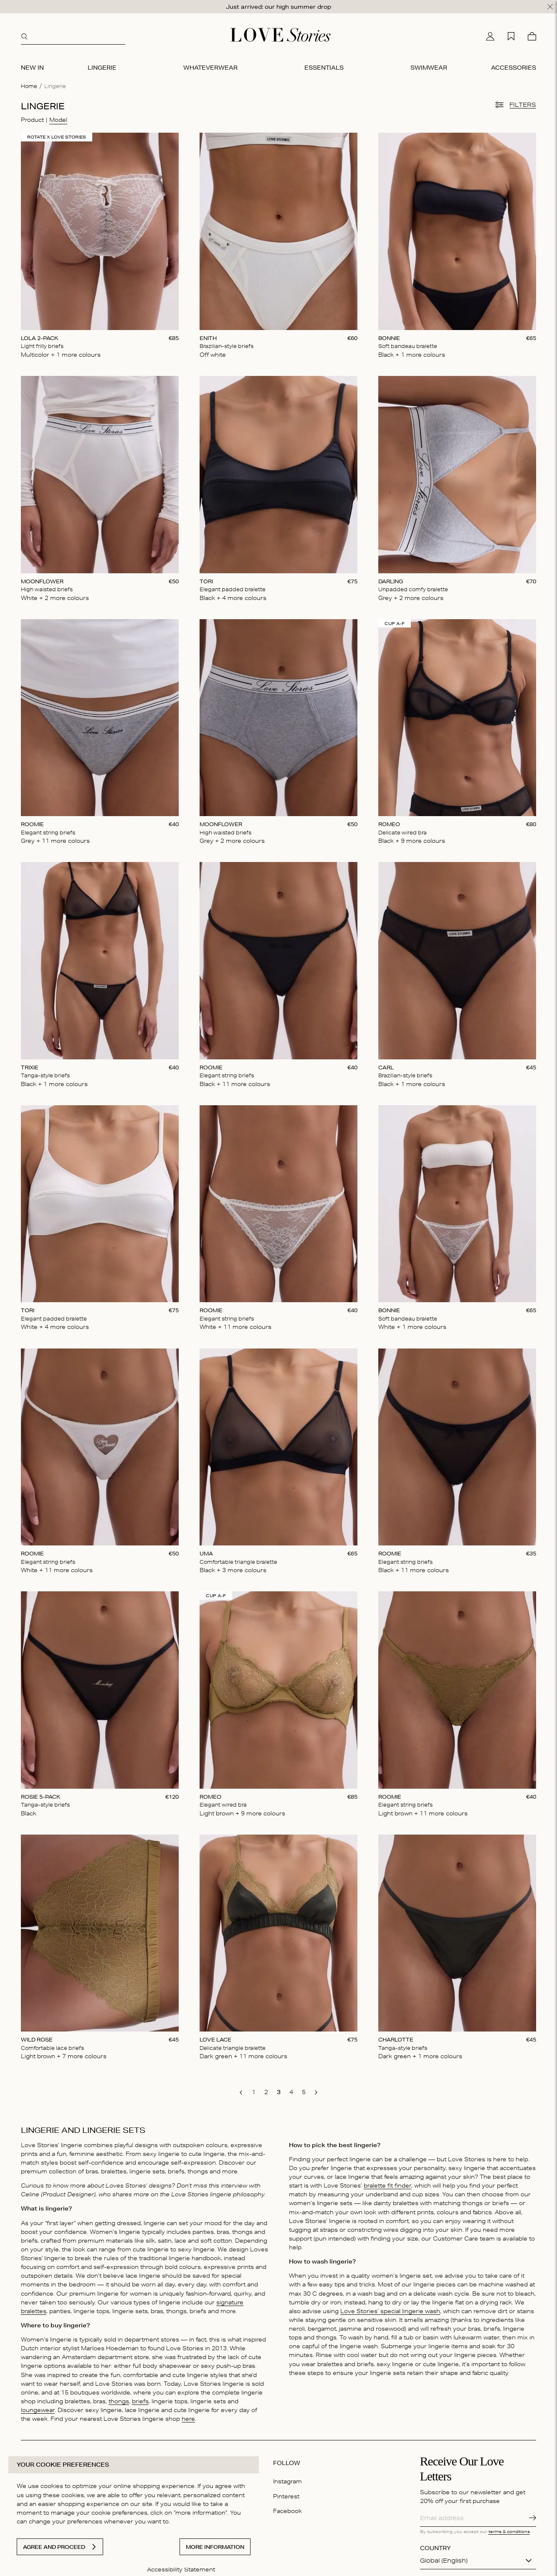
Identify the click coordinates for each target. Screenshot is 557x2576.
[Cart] (532, 32)
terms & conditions (509, 2527)
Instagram (287, 2477)
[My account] (490, 32)
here (188, 2414)
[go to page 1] (253, 2088)
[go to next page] (316, 2088)
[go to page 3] (278, 2088)
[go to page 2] (266, 2088)
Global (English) (444, 2557)
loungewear (38, 2406)
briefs (140, 2397)
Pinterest (286, 2492)
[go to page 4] (291, 2088)
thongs (119, 2397)
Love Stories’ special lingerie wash (390, 2307)
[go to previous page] (241, 2088)
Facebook (287, 2506)
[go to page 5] (303, 2088)
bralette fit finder (387, 2181)
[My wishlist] (511, 32)
